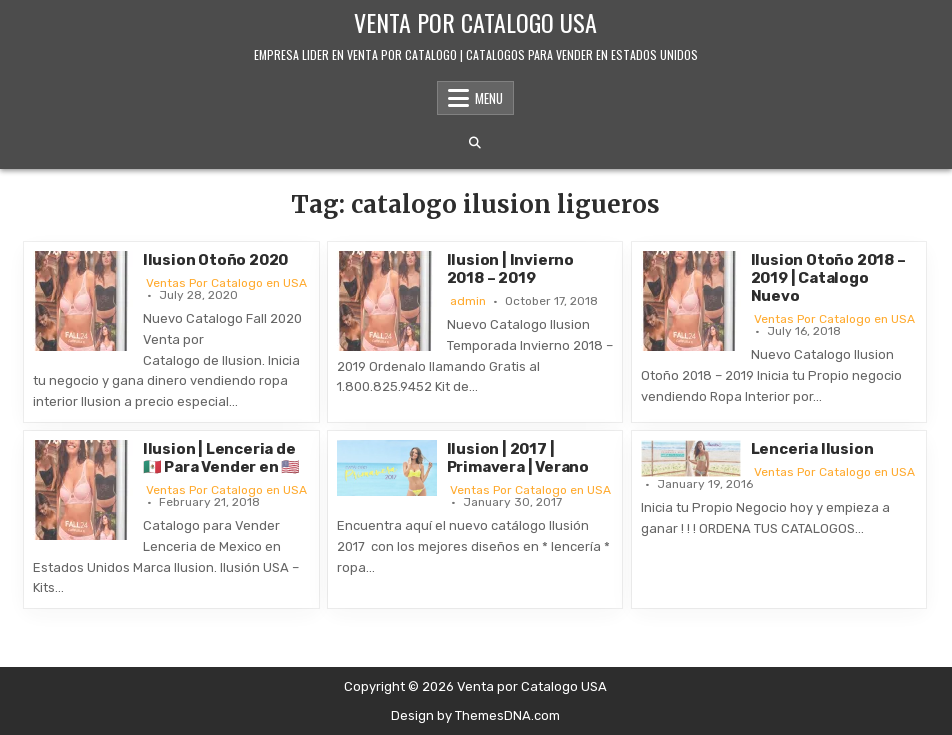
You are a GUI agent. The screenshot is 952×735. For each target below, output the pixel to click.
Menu (489, 98)
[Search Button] (475, 143)
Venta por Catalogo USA (475, 22)
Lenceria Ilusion (812, 449)
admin (468, 301)
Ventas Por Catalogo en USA (226, 283)
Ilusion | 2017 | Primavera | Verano (518, 458)
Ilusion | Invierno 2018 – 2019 (510, 269)
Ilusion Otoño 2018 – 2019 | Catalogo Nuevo (828, 278)
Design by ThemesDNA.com (475, 715)
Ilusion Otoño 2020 (215, 260)
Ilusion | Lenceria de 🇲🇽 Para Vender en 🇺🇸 (221, 458)
